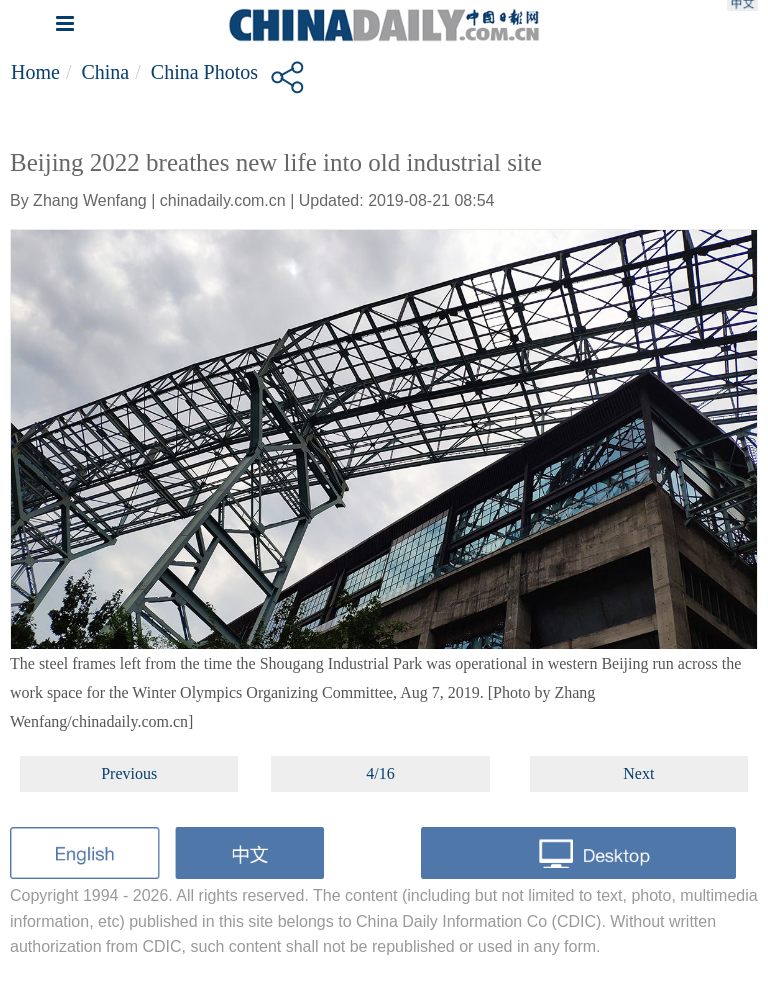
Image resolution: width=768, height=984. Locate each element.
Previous (129, 773)
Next (638, 773)
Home (35, 72)
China (105, 72)
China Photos (204, 72)
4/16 (380, 773)
